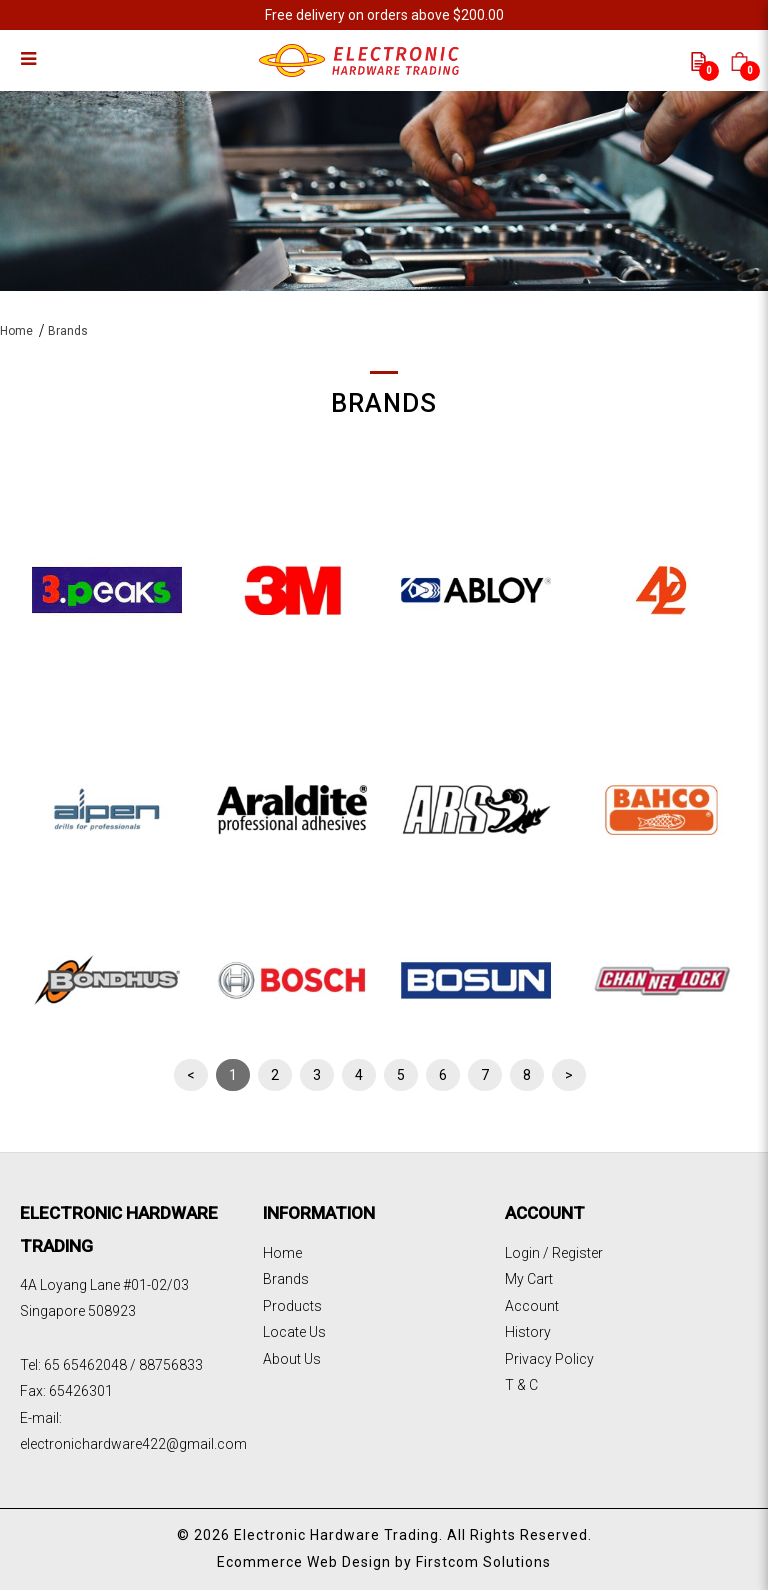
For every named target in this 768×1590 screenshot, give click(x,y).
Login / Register (554, 1253)
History (528, 1332)
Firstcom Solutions (483, 1562)
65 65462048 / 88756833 (123, 1365)
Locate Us (294, 1332)
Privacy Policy (549, 1359)
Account (532, 1306)
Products (292, 1306)
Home (16, 331)
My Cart (529, 1279)
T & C (521, 1385)
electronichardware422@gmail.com (133, 1444)
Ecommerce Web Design (304, 1562)
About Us (292, 1359)
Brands (68, 331)
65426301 (81, 1391)
